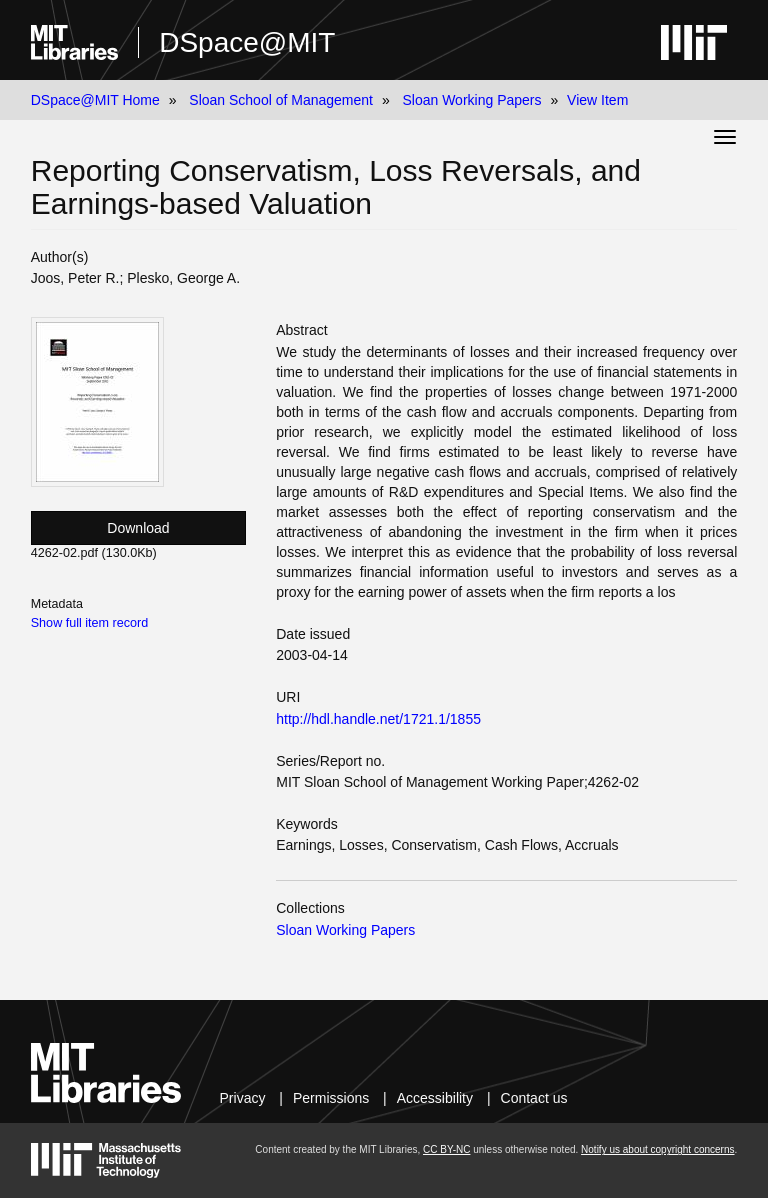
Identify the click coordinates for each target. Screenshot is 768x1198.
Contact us (534, 1098)
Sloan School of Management (281, 100)
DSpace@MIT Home (95, 100)
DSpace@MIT (247, 42)
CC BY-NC (446, 1149)
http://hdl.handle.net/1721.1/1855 (378, 719)
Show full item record (90, 623)
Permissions (331, 1098)
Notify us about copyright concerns (657, 1149)
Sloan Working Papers (471, 100)
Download (138, 528)
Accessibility (435, 1098)
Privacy (243, 1098)
